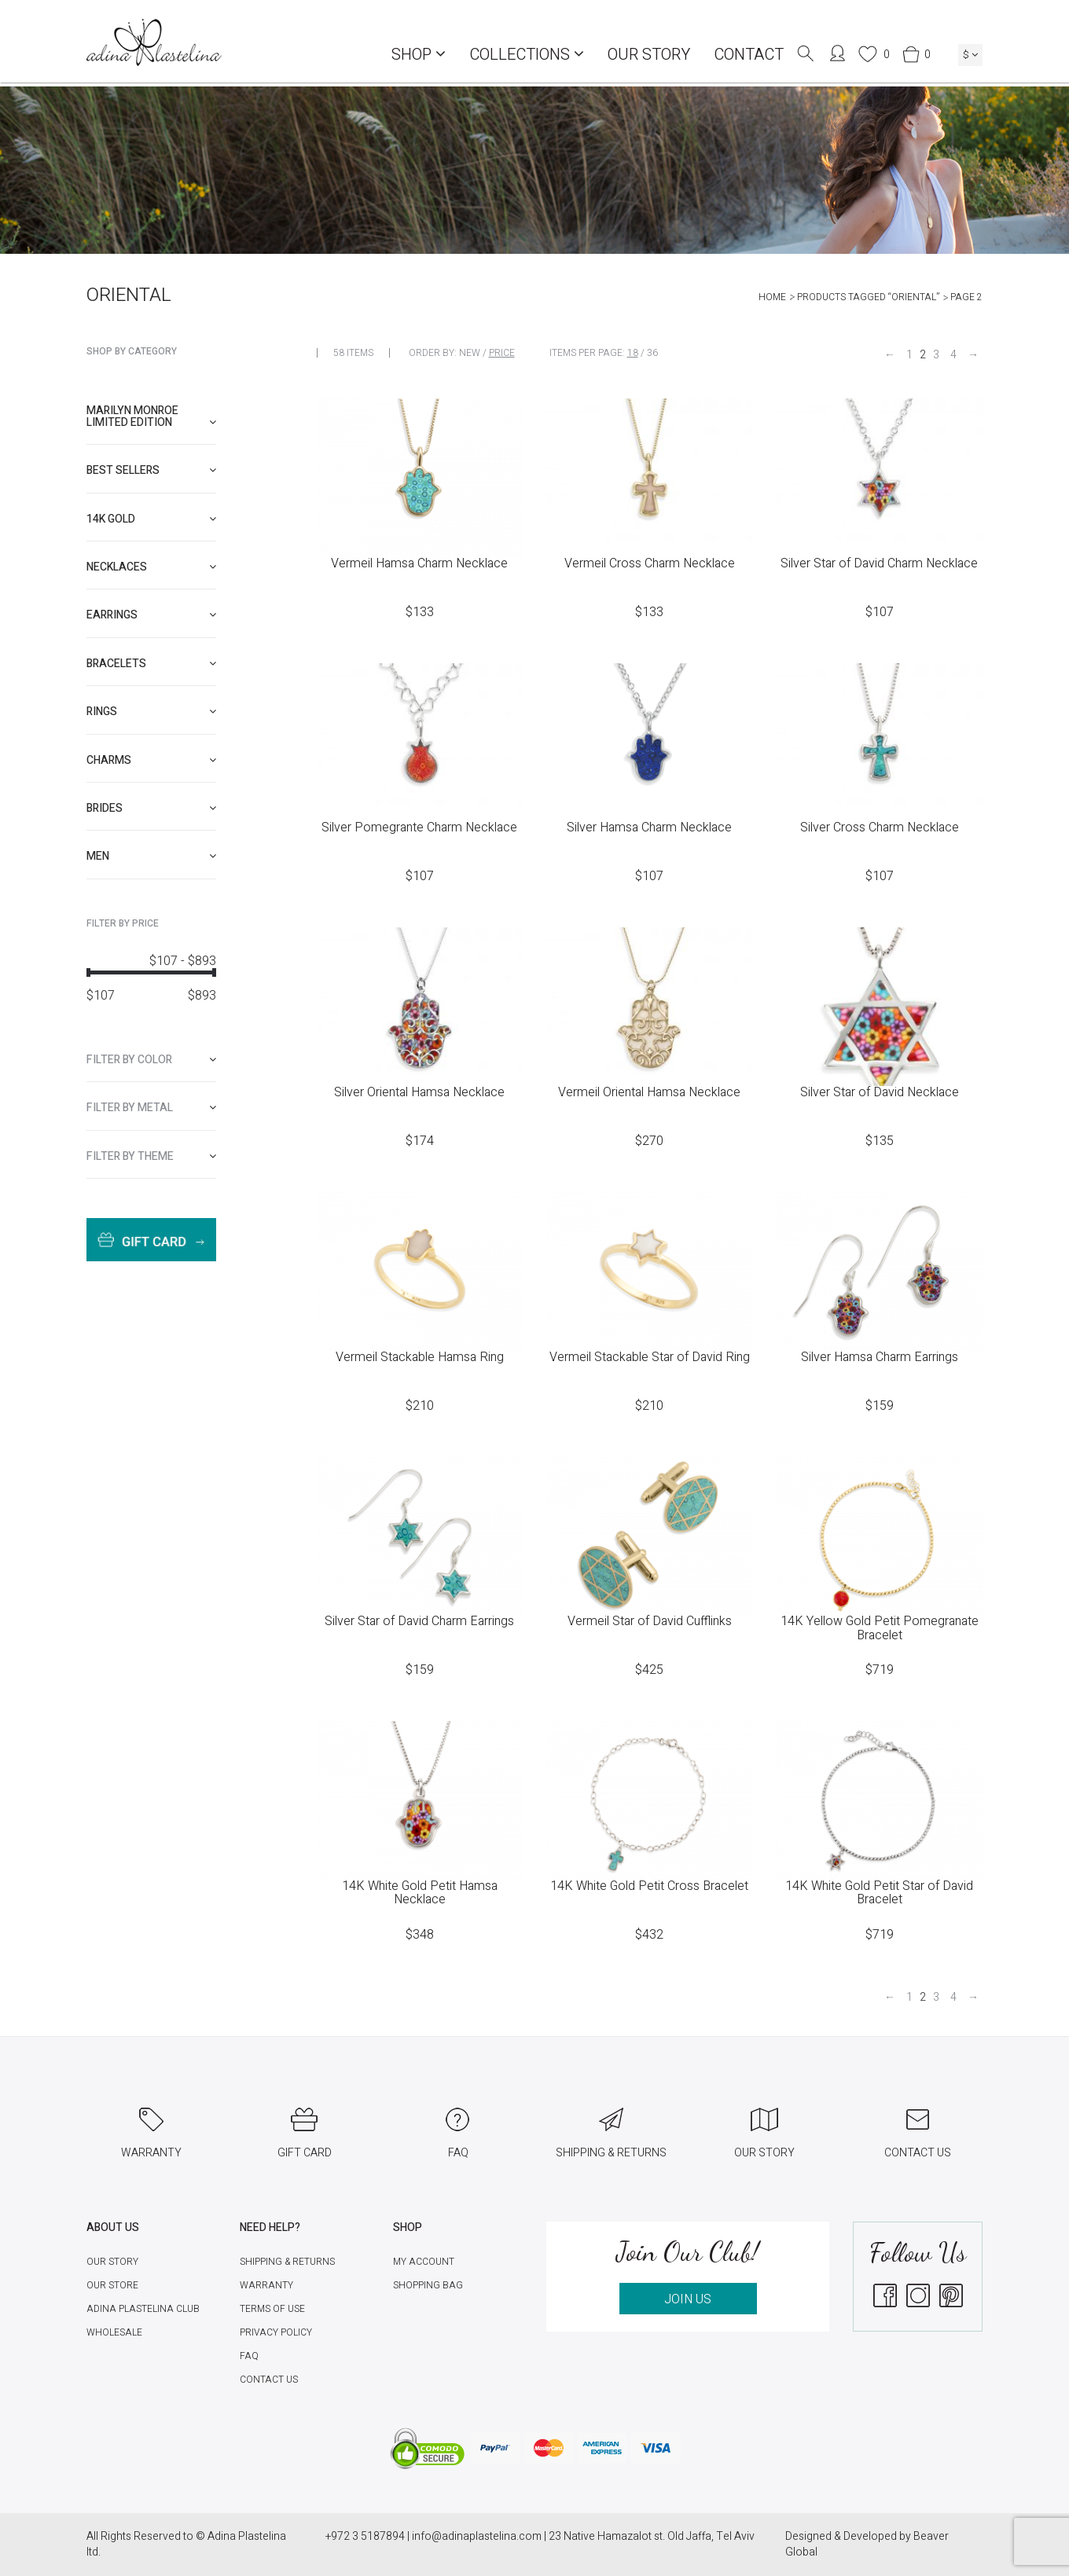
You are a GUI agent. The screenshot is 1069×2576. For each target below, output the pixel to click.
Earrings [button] (151, 615)
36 (652, 353)
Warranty (266, 2285)
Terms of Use (272, 2309)
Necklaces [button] (151, 567)
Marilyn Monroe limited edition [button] (151, 416)
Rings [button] (151, 711)
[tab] (151, 417)
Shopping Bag (428, 2285)
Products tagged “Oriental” (868, 297)
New (469, 353)
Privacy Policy (276, 2332)
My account (423, 2262)
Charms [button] (151, 760)
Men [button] (151, 856)
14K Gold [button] (151, 519)
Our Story (649, 54)
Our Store (112, 2285)
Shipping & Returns (287, 2262)
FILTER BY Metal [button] (151, 1107)
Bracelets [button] (151, 663)
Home (772, 297)
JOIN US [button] (687, 2299)
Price (502, 353)
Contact (749, 54)
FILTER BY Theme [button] (151, 1156)
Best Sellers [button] (151, 470)
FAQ (249, 2356)
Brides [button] (151, 808)
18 (632, 353)
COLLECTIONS (526, 54)
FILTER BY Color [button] (151, 1059)
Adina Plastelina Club (143, 2309)
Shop (418, 54)
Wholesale (114, 2332)
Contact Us (269, 2379)
